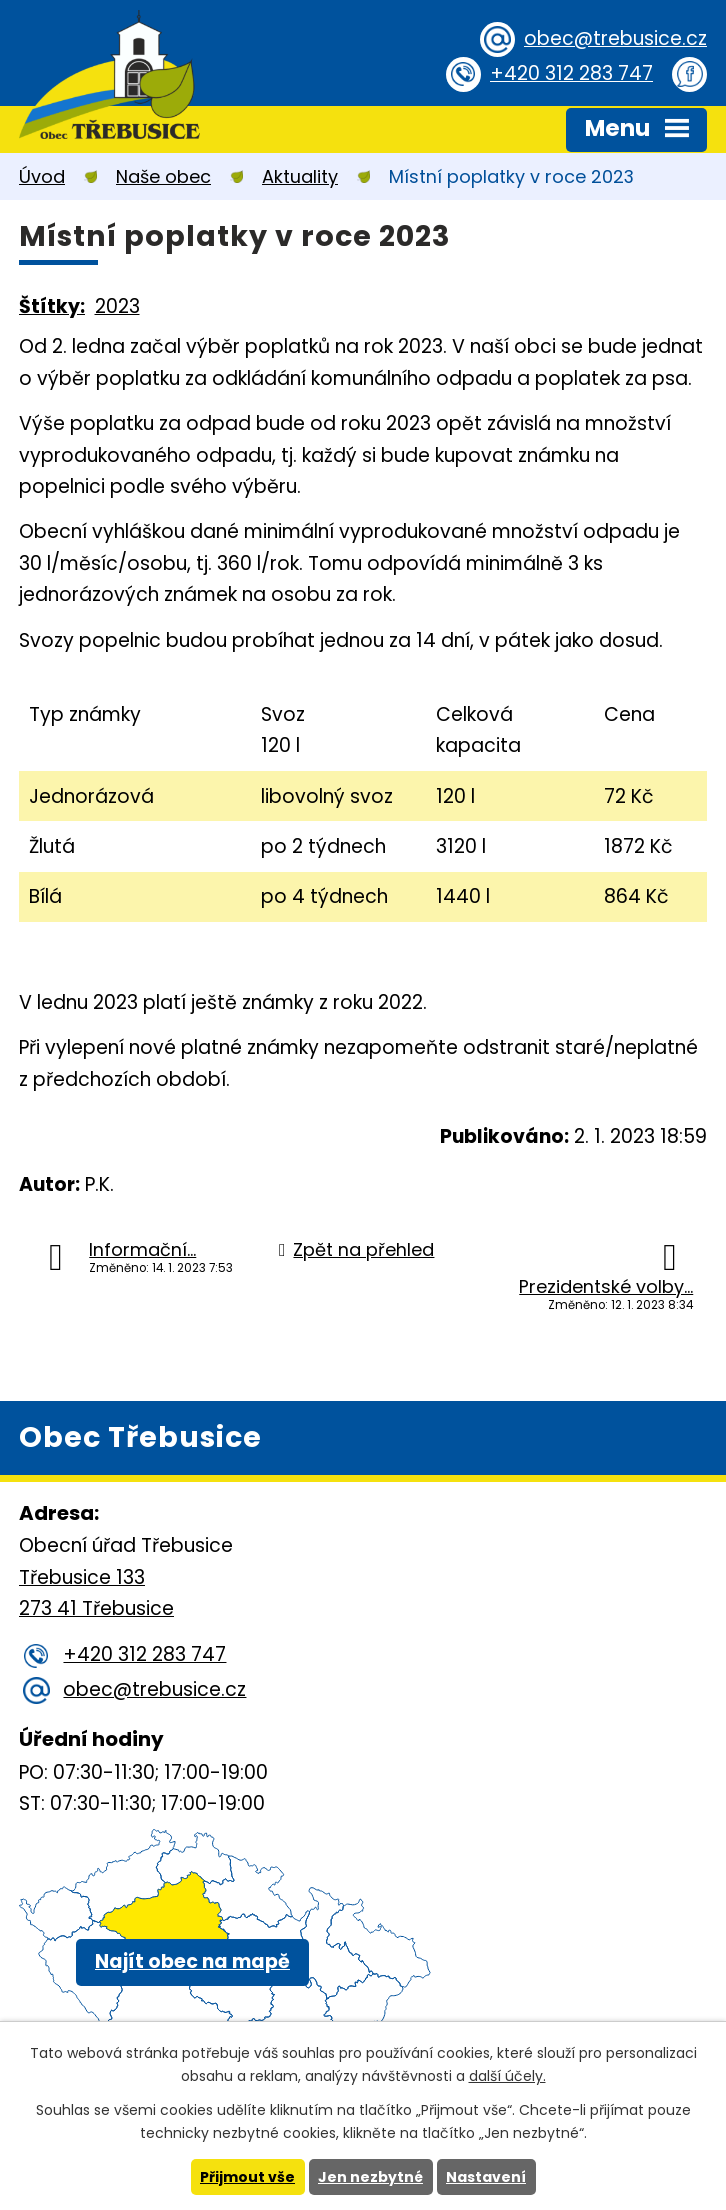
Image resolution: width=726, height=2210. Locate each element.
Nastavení (486, 2177)
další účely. (507, 2076)
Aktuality (300, 176)
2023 (117, 306)
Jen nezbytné (370, 2177)
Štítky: (52, 306)
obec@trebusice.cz (615, 38)
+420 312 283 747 (571, 73)
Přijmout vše (247, 2177)
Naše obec (163, 176)
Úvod (42, 176)
